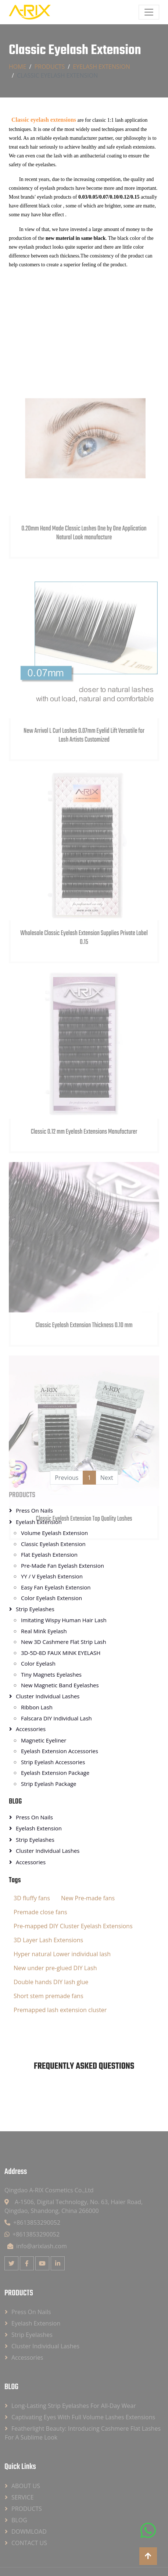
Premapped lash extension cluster (60, 2010)
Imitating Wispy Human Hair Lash (64, 1620)
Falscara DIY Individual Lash (56, 1718)
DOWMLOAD (29, 2531)
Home (17, 67)
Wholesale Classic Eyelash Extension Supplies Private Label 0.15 (84, 1013)
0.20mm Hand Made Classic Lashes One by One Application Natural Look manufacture (83, 609)
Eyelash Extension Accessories (59, 1751)
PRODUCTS (49, 67)
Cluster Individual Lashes (48, 1696)
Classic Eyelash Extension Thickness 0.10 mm (84, 1397)
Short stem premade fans (48, 1996)
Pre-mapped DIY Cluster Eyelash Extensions (73, 1926)
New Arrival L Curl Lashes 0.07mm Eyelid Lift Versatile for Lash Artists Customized (84, 811)
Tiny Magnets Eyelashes (51, 1674)
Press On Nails (34, 1817)
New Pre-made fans (88, 1898)
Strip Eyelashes (35, 1839)
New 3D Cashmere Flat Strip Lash (63, 1641)
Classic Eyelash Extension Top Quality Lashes (84, 1591)
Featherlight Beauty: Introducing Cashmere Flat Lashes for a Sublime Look (83, 2432)
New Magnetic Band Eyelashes (60, 1685)
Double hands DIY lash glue (51, 1982)
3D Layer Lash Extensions (48, 1940)
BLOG (15, 1801)
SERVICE (22, 2497)
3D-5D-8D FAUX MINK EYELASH (60, 1652)
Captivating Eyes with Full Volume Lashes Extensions (83, 2417)
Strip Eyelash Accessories (53, 1762)
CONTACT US (29, 2543)
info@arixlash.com (37, 2246)
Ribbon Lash (37, 1707)
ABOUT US (25, 2486)
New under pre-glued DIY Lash (55, 1968)
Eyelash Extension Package (55, 1772)
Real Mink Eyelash (44, 1631)
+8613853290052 (32, 2222)
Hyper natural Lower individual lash (62, 1954)
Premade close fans (40, 1912)
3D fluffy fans (32, 1898)
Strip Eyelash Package (48, 1783)
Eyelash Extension (101, 67)
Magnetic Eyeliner (43, 1740)
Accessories (31, 1729)
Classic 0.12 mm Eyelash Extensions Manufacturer (84, 1204)
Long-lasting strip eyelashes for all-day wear (73, 2406)
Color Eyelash (38, 1663)
